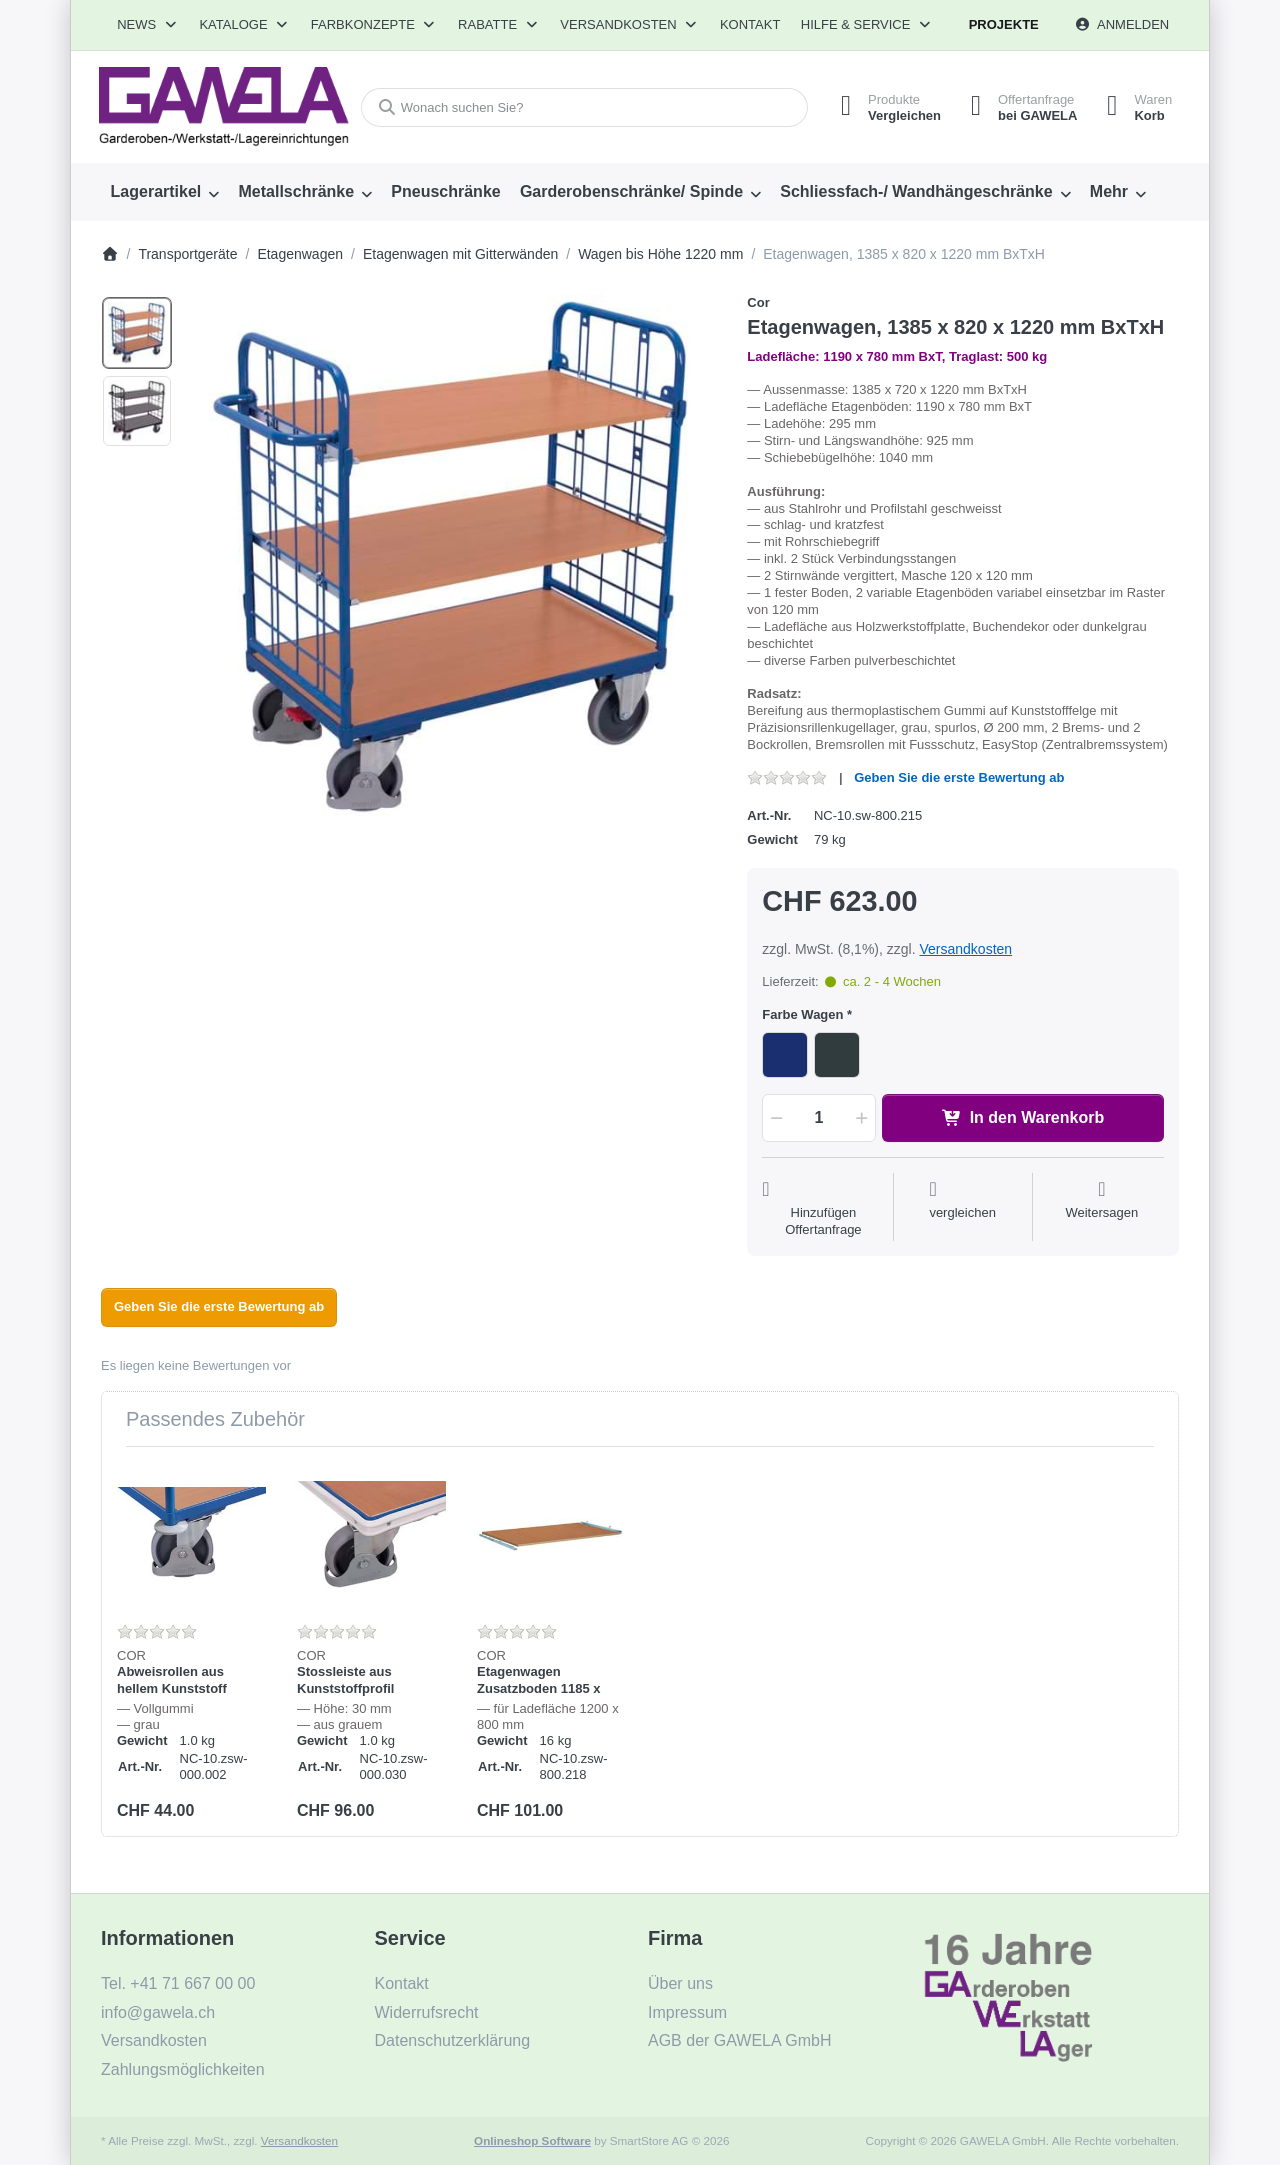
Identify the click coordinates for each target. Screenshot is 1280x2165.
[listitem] (453, 558)
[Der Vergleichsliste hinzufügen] (962, 1209)
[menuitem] (165, 192)
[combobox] (583, 107)
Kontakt (750, 24)
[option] (137, 333)
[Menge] (818, 1118)
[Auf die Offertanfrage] (823, 1209)
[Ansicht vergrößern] (453, 558)
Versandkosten (965, 949)
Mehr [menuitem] (1109, 191)
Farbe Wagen (802, 1014)
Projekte (1004, 24)
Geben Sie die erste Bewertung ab (959, 777)
